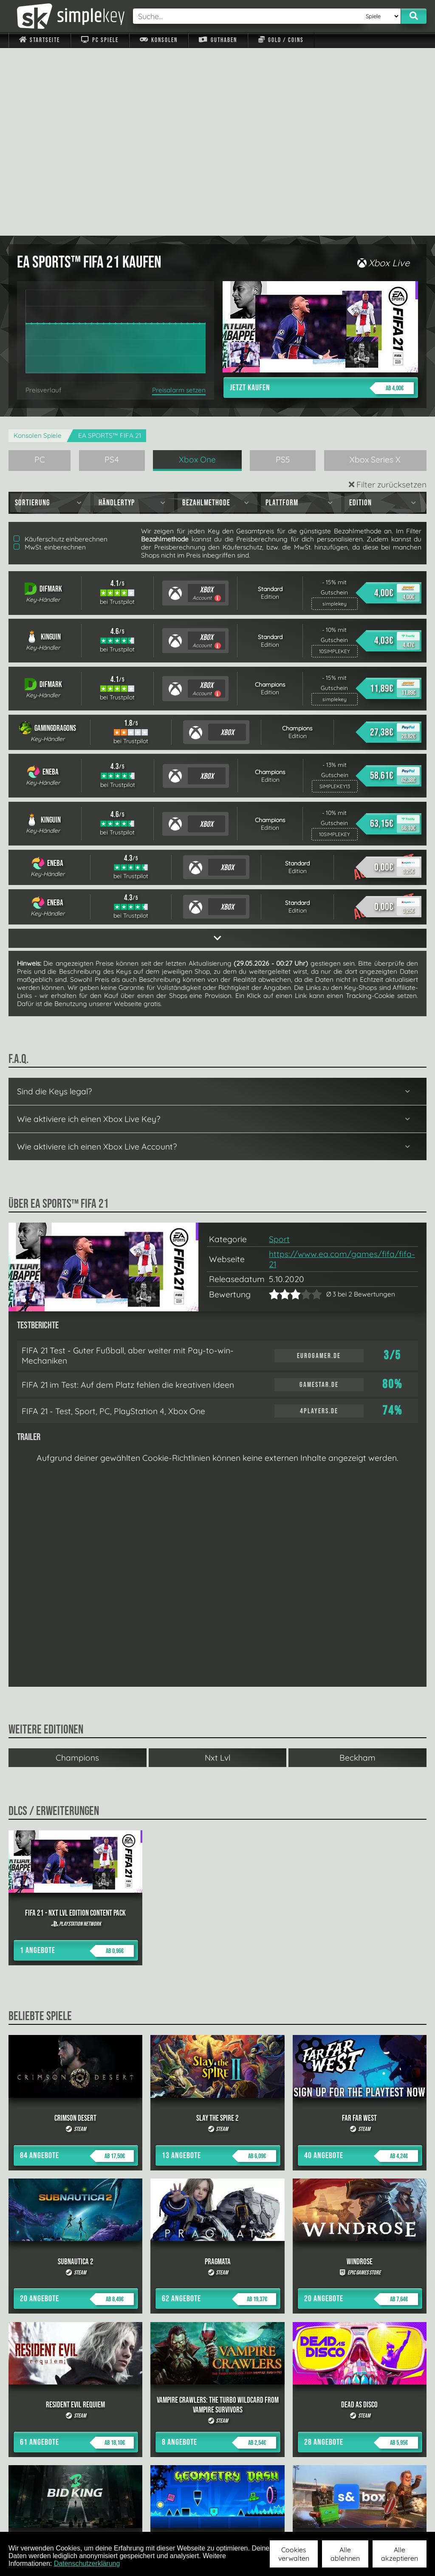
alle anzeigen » (217, 2428)
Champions (77, 1570)
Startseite (39, 40)
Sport (279, 1051)
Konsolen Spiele (38, 248)
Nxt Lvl (217, 1570)
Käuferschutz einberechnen (60, 351)
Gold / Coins (281, 40)
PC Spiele (99, 40)
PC (39, 272)
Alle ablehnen (345, 2553)
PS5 (283, 272)
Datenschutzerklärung (87, 2563)
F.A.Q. (176, 2520)
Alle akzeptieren (399, 2553)
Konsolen (159, 40)
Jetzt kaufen (322, 200)
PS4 (112, 272)
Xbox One (197, 272)
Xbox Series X (375, 272)
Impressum (44, 2520)
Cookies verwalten (293, 2553)
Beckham (357, 1570)
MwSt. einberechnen (50, 359)
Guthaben (218, 40)
